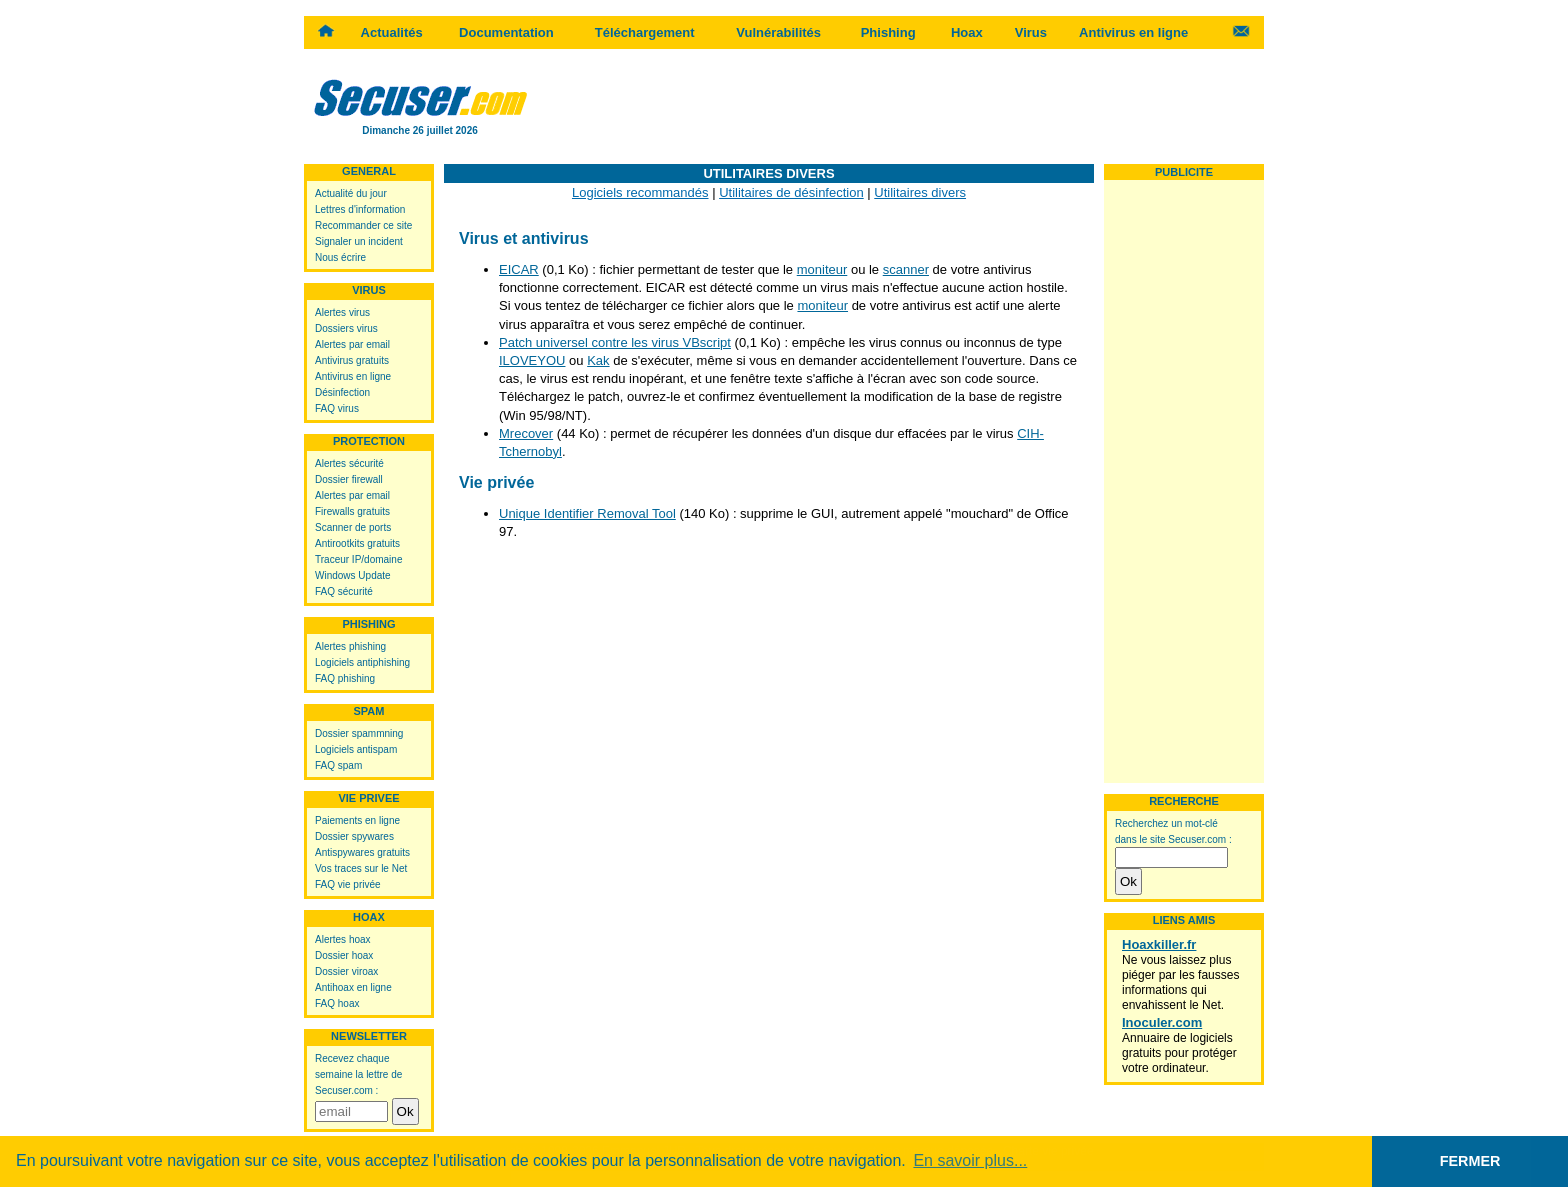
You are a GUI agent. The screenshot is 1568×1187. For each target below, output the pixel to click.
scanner (906, 269)
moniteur (822, 269)
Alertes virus (342, 312)
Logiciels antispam (356, 749)
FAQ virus (337, 408)
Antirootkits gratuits (357, 543)
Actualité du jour (351, 193)
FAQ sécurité (344, 591)
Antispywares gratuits (362, 852)
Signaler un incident (359, 241)
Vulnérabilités (778, 32)
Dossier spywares (354, 836)
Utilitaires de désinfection (791, 192)
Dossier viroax (346, 971)
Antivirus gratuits (352, 360)
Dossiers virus (346, 328)
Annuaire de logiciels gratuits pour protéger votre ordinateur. (1179, 1053)
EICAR (519, 269)
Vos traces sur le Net (361, 868)
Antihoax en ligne (353, 987)
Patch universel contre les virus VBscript (615, 342)
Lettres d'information (360, 209)
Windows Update (353, 575)
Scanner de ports (353, 527)
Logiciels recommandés (640, 192)
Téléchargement (645, 32)
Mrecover (526, 433)
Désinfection (342, 392)
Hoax (967, 32)
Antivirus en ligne (1133, 32)
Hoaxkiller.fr (1159, 944)
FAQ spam (338, 765)
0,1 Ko (758, 342)
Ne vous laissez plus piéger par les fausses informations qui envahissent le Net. (1180, 982)
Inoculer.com (1162, 1022)
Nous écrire (340, 257)
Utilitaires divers (920, 192)
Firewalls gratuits (352, 511)
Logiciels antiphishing (362, 662)
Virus (1031, 32)
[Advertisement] (900, 105)
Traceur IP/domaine (358, 559)
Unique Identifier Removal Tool (587, 513)
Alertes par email (352, 344)
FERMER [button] (1470, 1161)
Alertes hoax (343, 939)
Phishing (888, 32)
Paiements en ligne (357, 820)
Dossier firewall (349, 479)
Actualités (392, 32)
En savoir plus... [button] (970, 1160)
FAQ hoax (337, 1003)
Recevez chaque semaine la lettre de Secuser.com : (358, 1074)
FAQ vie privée (348, 884)
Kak (598, 360)
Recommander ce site (363, 225)
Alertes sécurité (349, 463)
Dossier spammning (359, 733)
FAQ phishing (345, 678)
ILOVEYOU (532, 360)
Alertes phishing (350, 646)
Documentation (506, 32)
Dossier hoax (344, 955)
